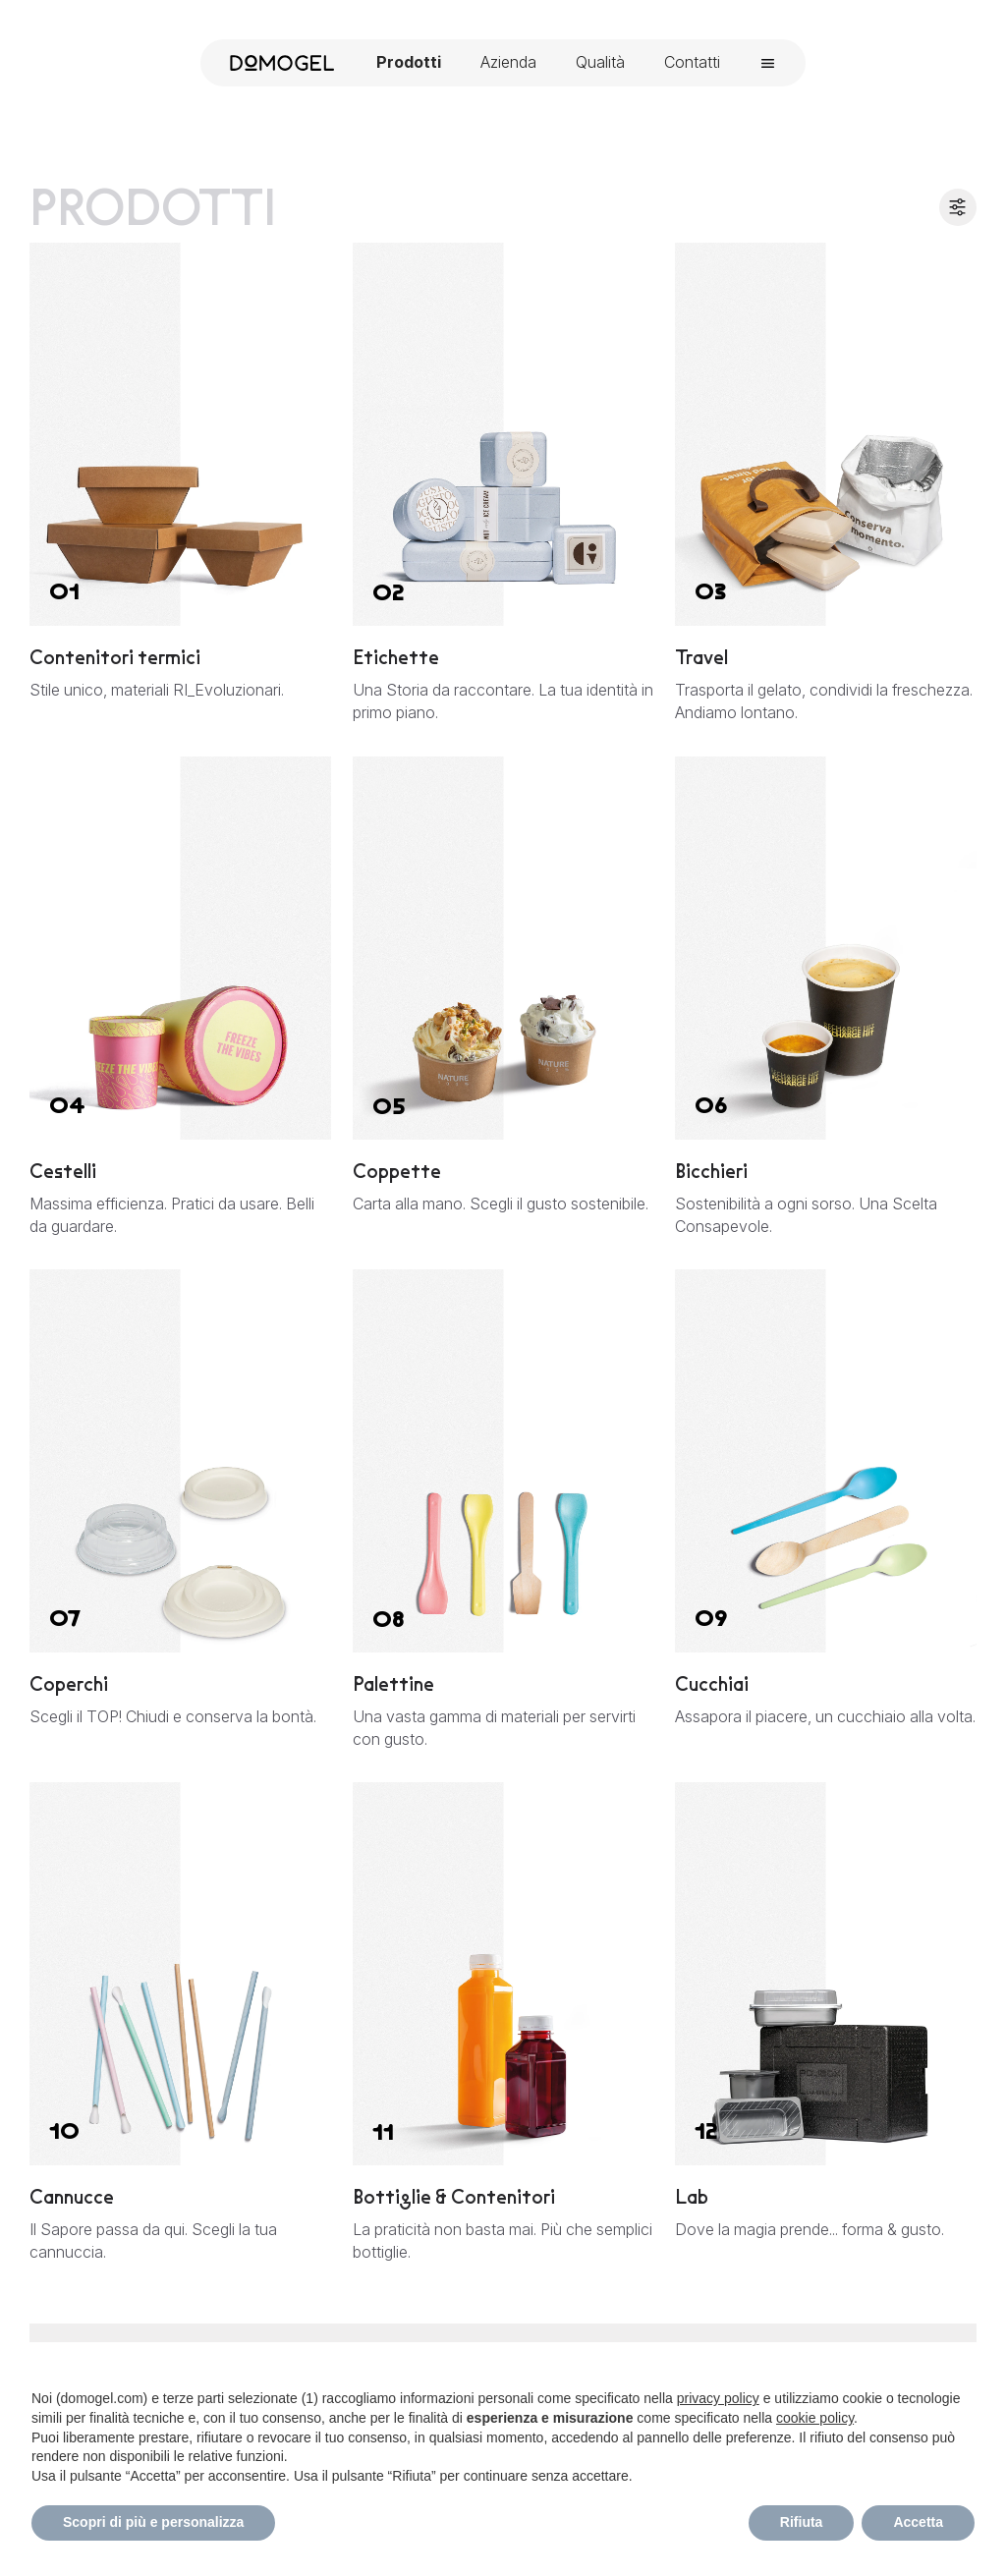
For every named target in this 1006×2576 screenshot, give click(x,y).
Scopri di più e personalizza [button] (153, 2522)
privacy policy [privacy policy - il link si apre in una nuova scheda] (718, 2398)
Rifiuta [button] (801, 2522)
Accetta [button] (918, 2522)
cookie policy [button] (815, 2418)
